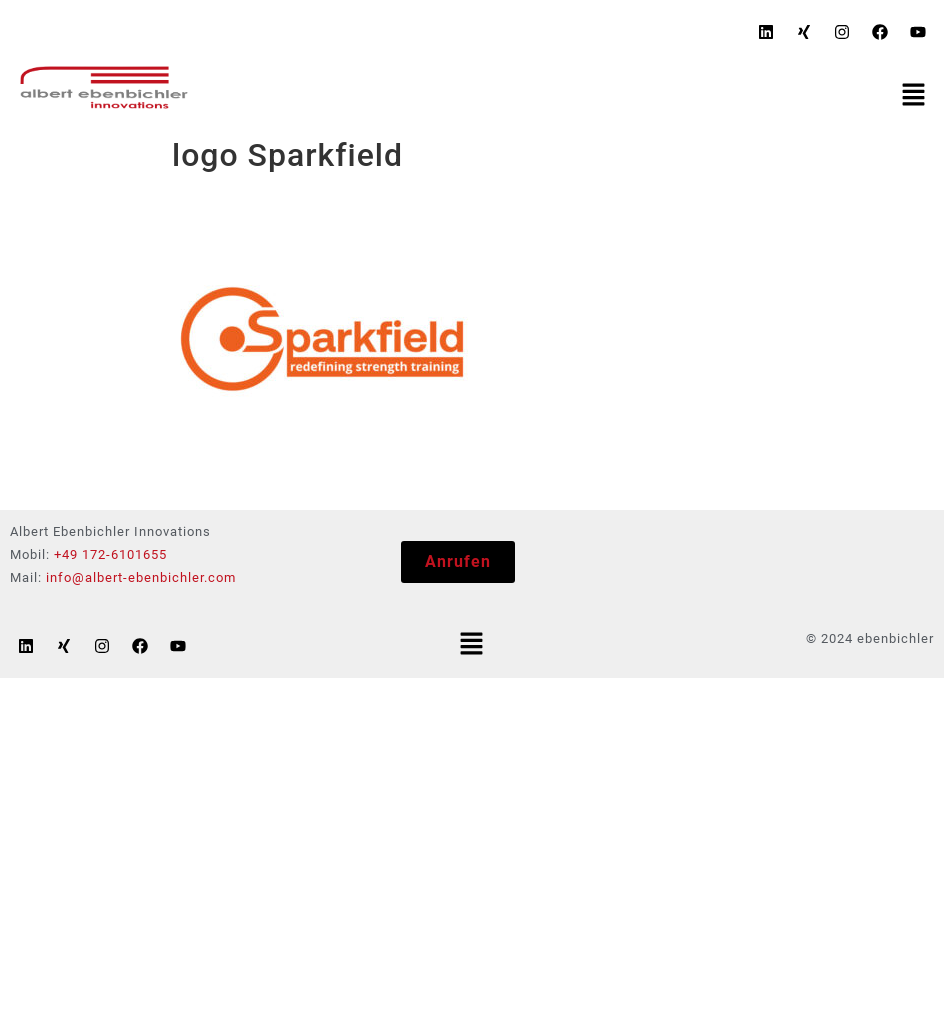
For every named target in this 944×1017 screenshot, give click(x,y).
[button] (914, 96)
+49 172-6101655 (110, 554)
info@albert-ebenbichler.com (141, 577)
